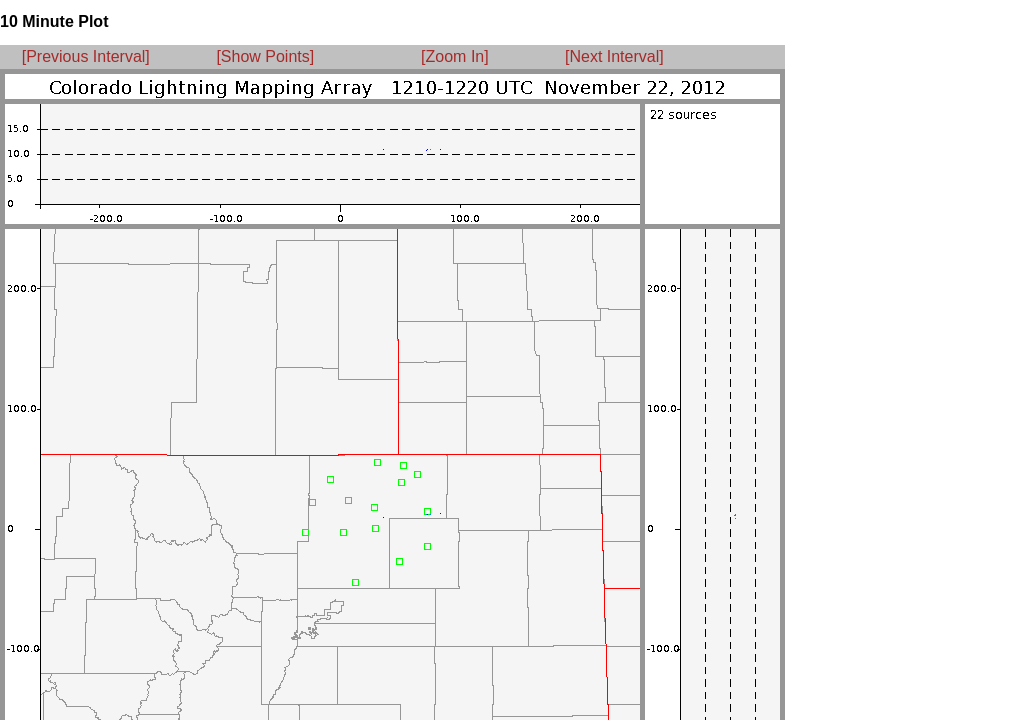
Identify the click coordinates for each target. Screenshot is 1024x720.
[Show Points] (265, 56)
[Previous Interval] (86, 56)
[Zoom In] (455, 56)
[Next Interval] (614, 56)
